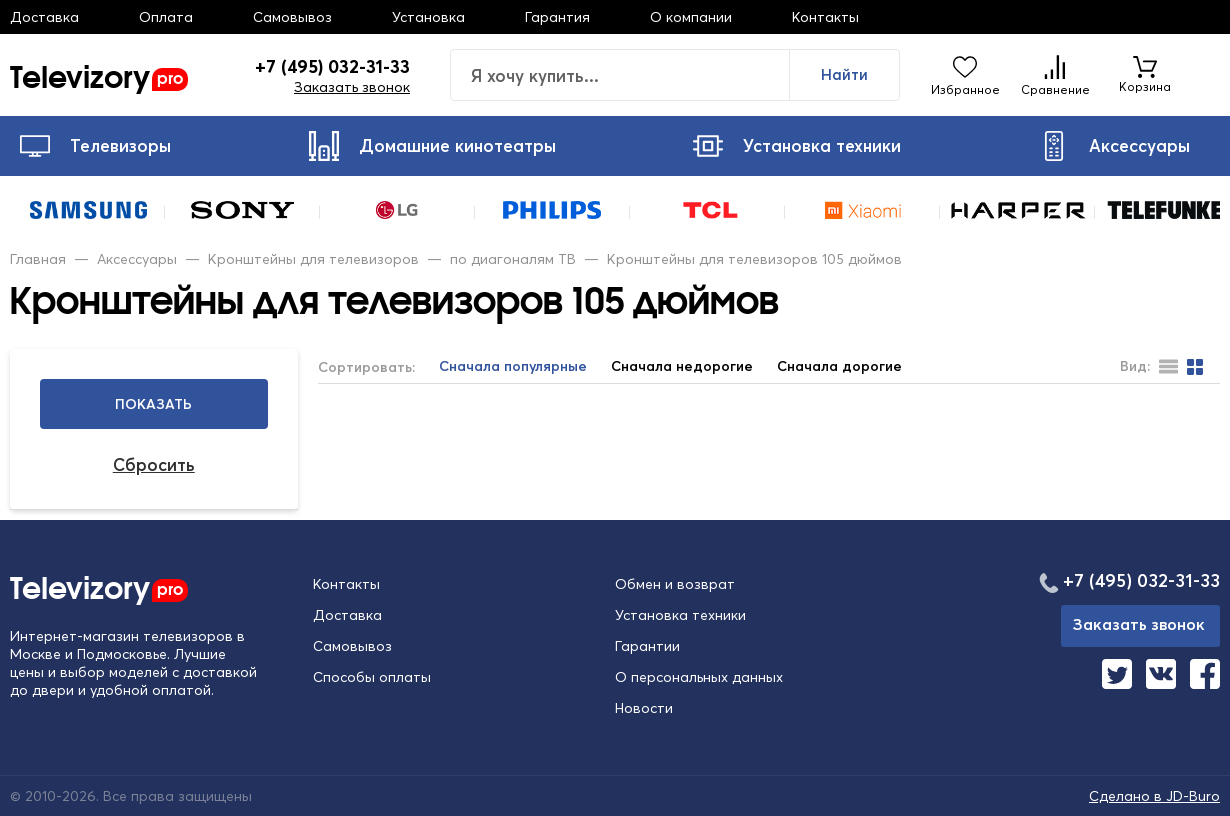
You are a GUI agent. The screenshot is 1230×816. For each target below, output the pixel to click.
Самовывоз (292, 17)
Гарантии (647, 646)
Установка (428, 17)
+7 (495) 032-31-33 (332, 67)
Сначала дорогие (839, 366)
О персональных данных (699, 677)
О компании (691, 17)
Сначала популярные (513, 366)
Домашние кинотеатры (432, 146)
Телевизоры (95, 146)
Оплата (166, 17)
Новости (644, 708)
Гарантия (557, 17)
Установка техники (797, 146)
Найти (844, 74)
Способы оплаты (372, 677)
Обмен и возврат (675, 584)
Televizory (99, 75)
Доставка (44, 17)
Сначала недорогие (682, 366)
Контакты (825, 17)
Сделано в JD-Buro (1154, 796)
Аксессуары (1114, 146)
